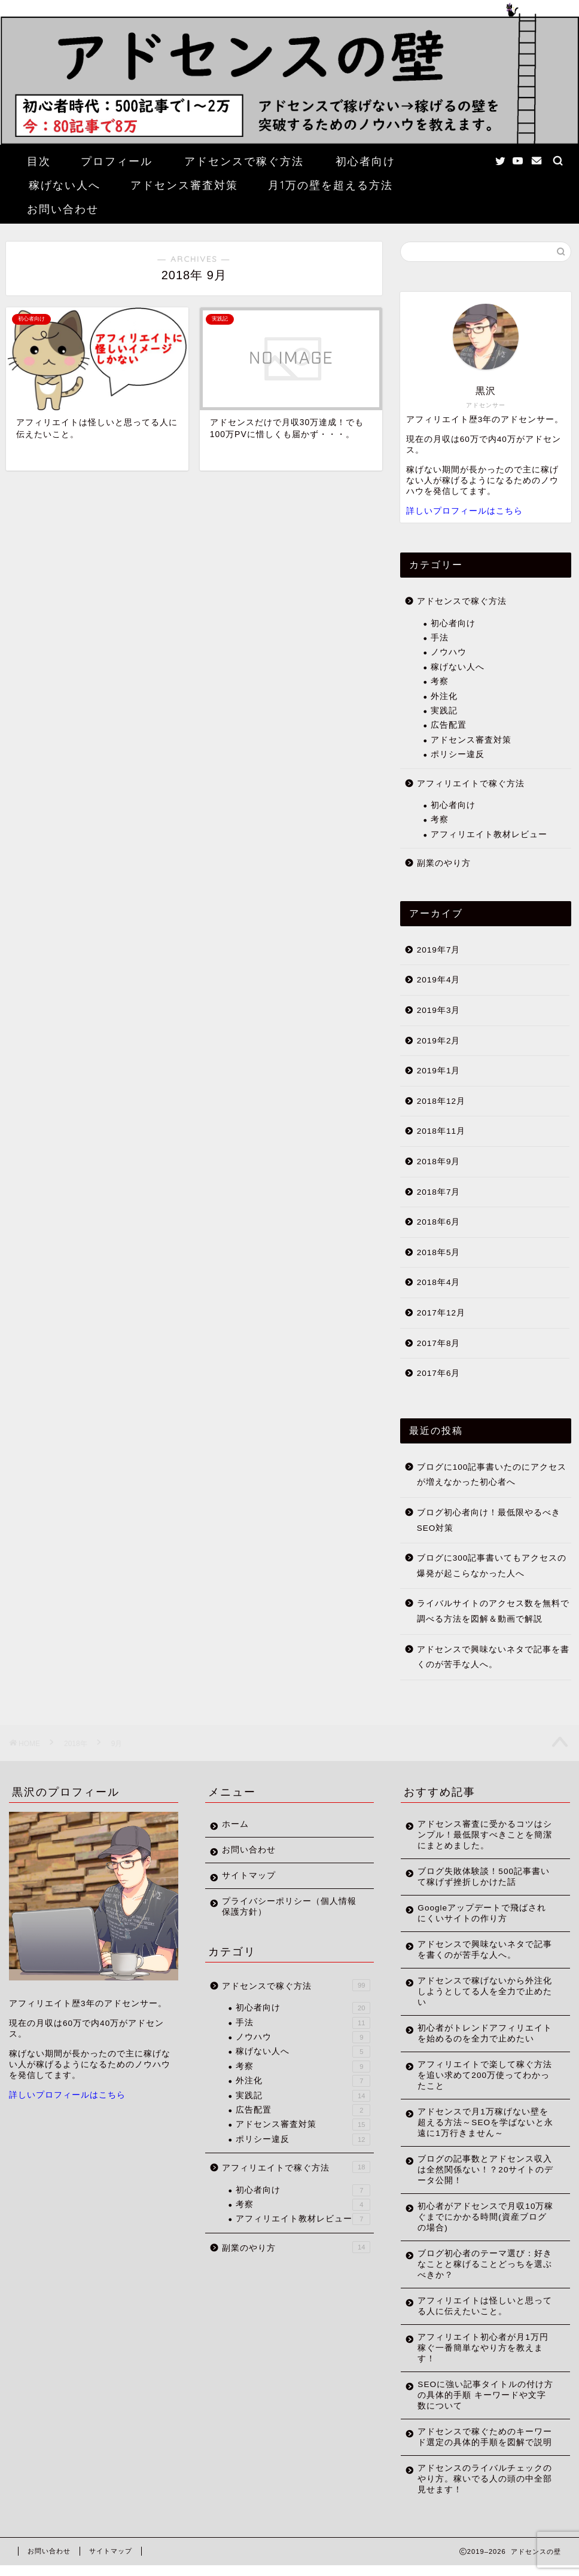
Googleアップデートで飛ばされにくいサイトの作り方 (482, 1913)
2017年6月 (439, 1373)
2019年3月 (439, 1010)
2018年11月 (441, 1131)
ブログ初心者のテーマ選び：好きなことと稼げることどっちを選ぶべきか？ (480, 2264)
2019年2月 (439, 1040)
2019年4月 (439, 979)
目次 (39, 161)
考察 (440, 681)
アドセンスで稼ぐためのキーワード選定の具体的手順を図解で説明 (480, 2442)
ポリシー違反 (457, 754)
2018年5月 (439, 1252)
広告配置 (449, 725)
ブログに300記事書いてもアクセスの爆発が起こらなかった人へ (492, 1565)
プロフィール (117, 161)
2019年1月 (439, 1070)
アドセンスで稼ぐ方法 (244, 161)
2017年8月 (439, 1343)
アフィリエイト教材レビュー (489, 834)
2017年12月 (441, 1312)
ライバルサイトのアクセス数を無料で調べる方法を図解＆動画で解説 (493, 1611)
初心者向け (365, 161)
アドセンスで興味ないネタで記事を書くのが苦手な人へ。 (493, 1657)
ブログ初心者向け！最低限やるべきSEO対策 (488, 1520)
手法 (440, 637)
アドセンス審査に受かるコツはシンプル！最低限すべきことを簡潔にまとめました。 (480, 1835)
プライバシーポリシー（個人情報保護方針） (285, 1906)
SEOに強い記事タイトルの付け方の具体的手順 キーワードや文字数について (482, 2395)
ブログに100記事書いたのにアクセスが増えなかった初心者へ (492, 1475)
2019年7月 (439, 949)
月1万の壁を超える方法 (330, 185)
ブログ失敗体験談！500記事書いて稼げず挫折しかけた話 (479, 1877)
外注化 (444, 696)
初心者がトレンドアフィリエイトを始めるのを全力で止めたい (480, 2033)
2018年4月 (439, 1282)
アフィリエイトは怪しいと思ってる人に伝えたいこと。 (480, 2306)
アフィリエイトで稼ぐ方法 (471, 783)
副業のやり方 (444, 863)
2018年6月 (439, 1221)
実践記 (444, 710)
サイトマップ (249, 1875)
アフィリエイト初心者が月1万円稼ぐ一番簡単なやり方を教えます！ (480, 2348)
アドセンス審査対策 (184, 185)
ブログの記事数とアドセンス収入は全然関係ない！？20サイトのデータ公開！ (481, 2169)
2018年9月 (439, 1161)
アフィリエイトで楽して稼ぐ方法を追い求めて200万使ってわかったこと (480, 2075)
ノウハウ (449, 652)
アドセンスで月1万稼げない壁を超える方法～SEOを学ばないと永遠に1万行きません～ (481, 2122)
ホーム (235, 1824)
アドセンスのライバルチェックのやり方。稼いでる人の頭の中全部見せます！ (480, 2489)
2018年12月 (441, 1101)
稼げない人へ (64, 185)
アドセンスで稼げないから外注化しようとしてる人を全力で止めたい (480, 1991)
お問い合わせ (63, 209)
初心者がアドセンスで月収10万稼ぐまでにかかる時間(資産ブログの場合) (482, 2217)
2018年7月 (439, 1192)
